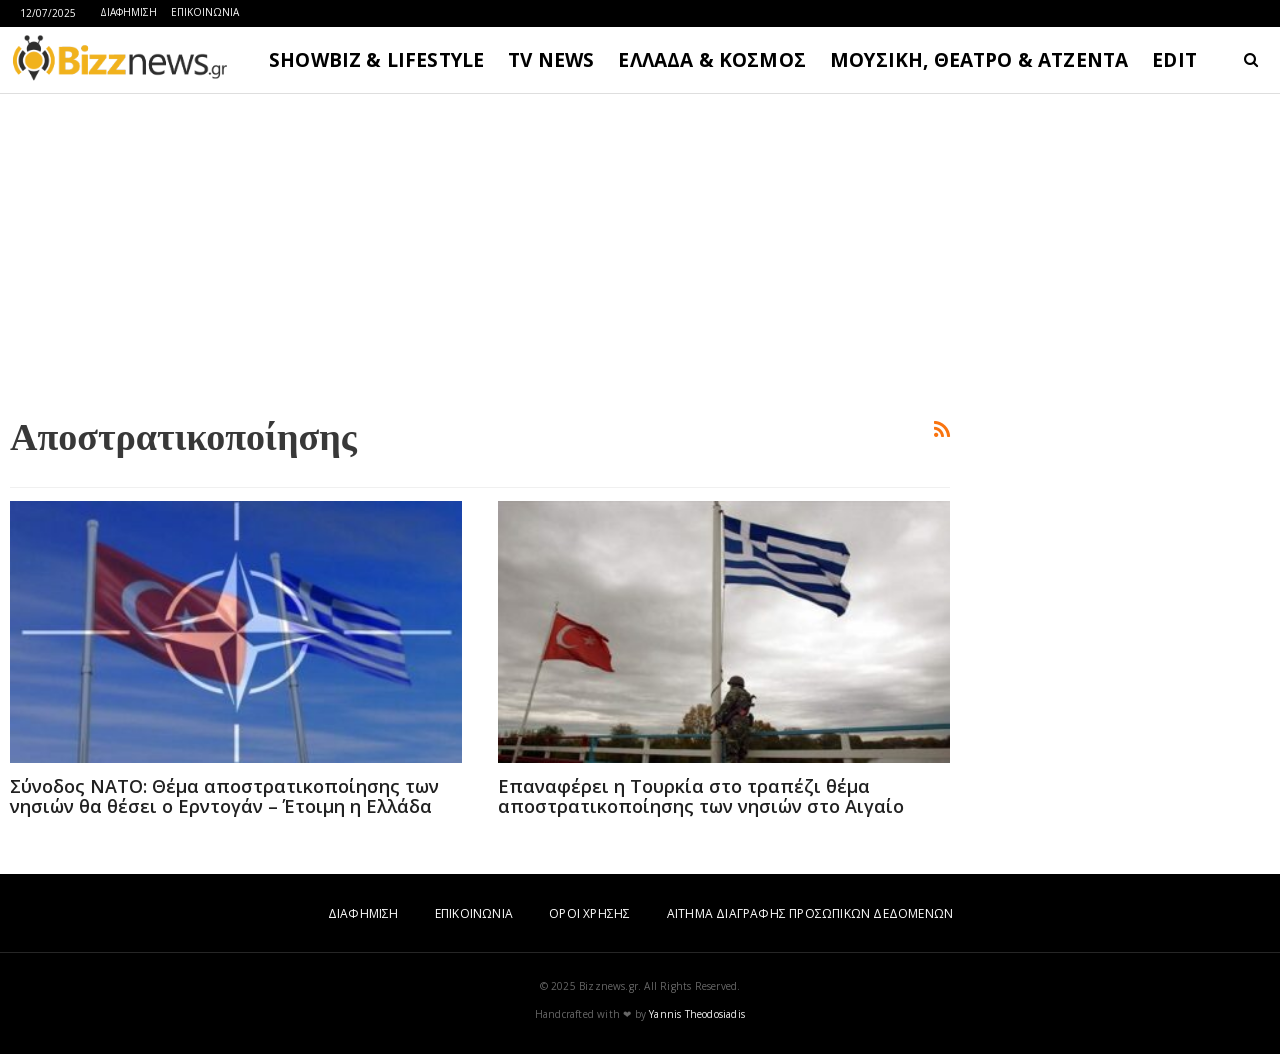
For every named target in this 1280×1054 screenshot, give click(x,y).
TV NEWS (551, 60)
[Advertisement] (480, 251)
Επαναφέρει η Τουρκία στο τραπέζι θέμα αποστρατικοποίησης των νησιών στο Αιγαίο (701, 796)
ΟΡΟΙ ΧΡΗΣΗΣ (589, 913)
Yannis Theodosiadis (697, 1014)
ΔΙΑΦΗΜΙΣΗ (128, 12)
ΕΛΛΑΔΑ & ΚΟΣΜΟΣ (712, 60)
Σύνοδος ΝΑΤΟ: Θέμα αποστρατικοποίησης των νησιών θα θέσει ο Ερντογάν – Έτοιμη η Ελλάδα (224, 796)
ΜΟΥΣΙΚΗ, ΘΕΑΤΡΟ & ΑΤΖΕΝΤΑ (979, 60)
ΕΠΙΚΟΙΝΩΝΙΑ (205, 12)
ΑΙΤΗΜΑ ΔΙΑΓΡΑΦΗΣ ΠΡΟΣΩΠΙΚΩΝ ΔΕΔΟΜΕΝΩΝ (810, 913)
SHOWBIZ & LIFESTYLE (376, 60)
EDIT (1174, 60)
